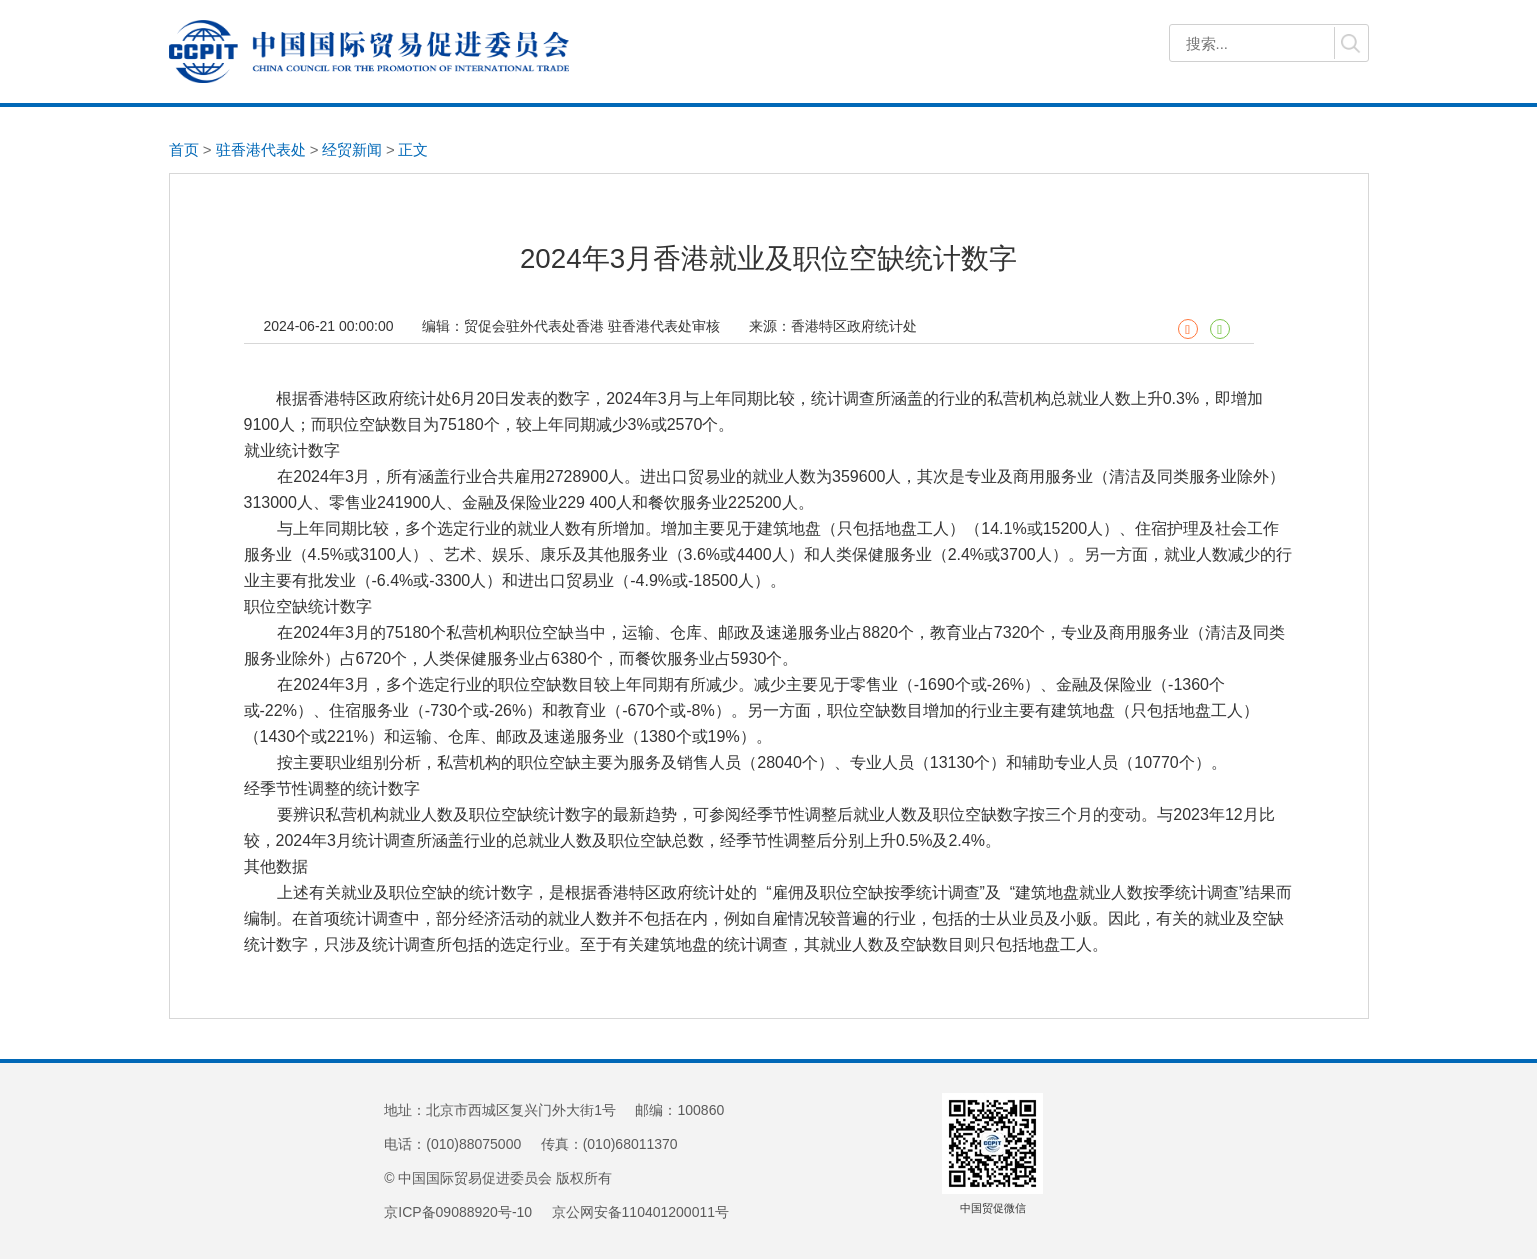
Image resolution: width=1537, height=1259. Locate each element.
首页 (184, 149)
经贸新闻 (352, 149)
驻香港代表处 (261, 149)
